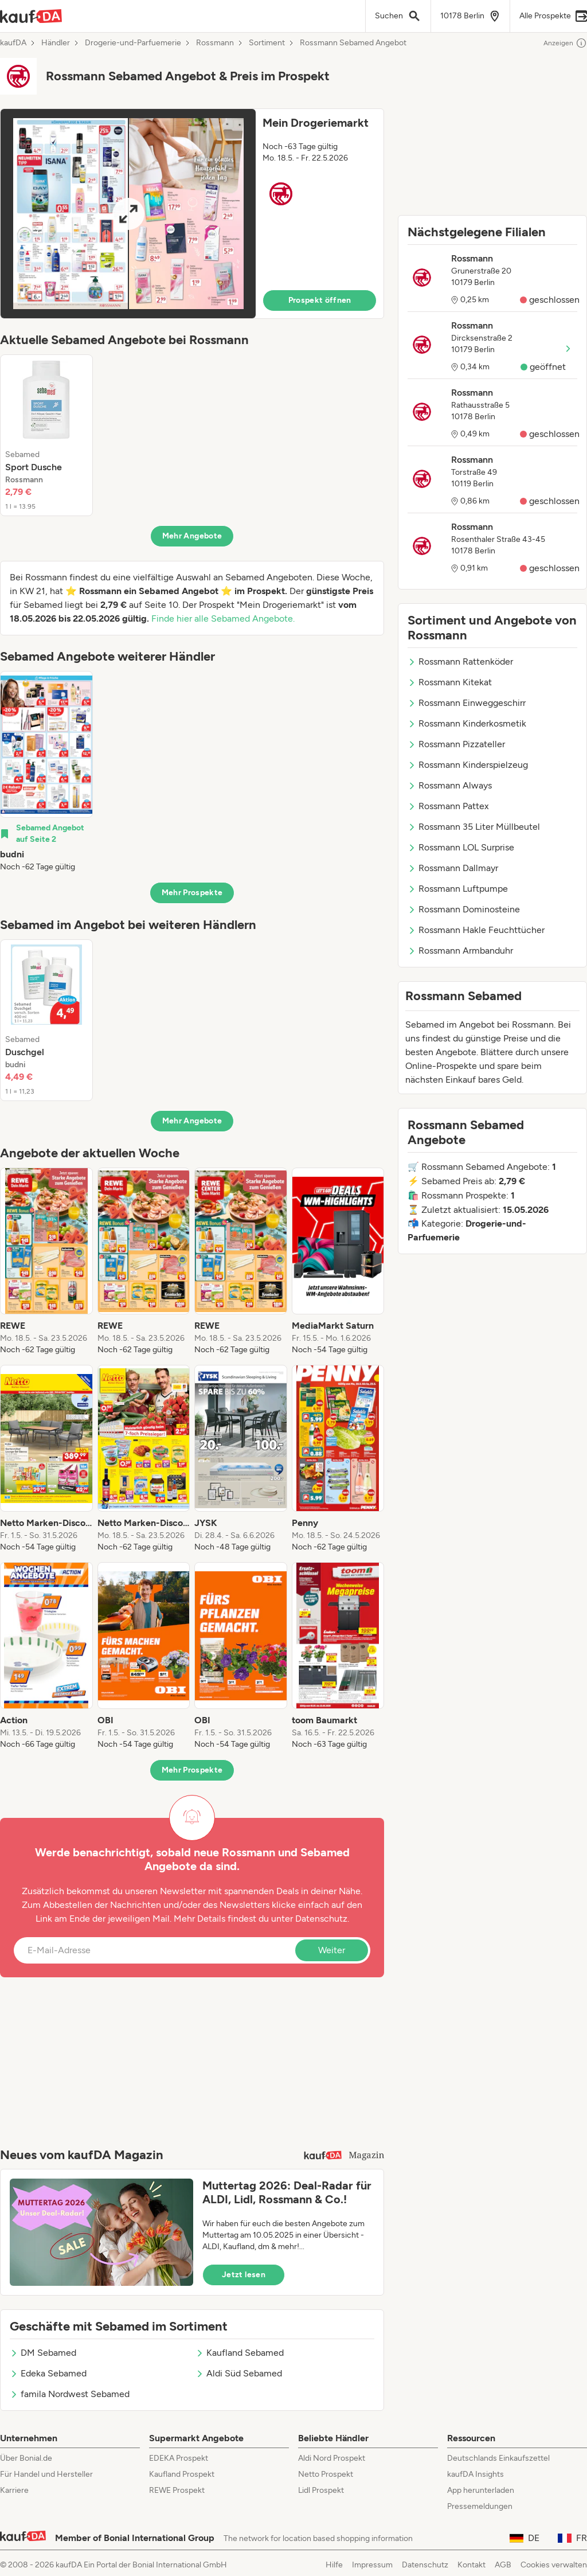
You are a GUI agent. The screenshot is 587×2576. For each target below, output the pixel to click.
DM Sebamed (43, 2352)
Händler (55, 43)
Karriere (14, 2490)
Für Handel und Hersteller (46, 2474)
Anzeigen (565, 43)
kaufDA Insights (475, 2474)
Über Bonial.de (26, 2458)
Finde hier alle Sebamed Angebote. (223, 618)
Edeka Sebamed (48, 2373)
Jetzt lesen (243, 2275)
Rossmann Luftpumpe (458, 888)
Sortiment (267, 43)
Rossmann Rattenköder (460, 661)
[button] (192, 213)
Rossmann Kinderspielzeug (468, 764)
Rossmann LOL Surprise (461, 847)
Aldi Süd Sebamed (238, 2373)
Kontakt (471, 2565)
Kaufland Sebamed (239, 2352)
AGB (503, 2565)
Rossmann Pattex (448, 806)
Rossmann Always (450, 785)
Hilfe (334, 2565)
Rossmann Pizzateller (456, 744)
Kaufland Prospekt (181, 2474)
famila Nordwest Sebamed (70, 2393)
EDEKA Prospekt (178, 2458)
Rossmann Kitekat (450, 682)
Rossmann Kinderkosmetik (467, 723)
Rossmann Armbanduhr (460, 950)
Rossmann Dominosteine (464, 909)
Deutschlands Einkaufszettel (498, 2458)
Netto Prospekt (325, 2474)
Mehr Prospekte (192, 892)
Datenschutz (321, 1918)
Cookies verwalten (554, 2565)
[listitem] (46, 435)
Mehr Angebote (192, 536)
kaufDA (13, 43)
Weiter (331, 1950)
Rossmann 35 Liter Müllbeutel (474, 826)
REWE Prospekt (177, 2490)
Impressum (372, 2565)
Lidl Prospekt (321, 2490)
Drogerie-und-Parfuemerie (133, 43)
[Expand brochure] (128, 213)
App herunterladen (480, 2490)
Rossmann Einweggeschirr (467, 702)
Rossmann (215, 43)
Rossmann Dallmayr (453, 867)
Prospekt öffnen (319, 300)
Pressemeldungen (479, 2506)
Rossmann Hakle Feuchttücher (476, 929)
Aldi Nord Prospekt (331, 2458)
